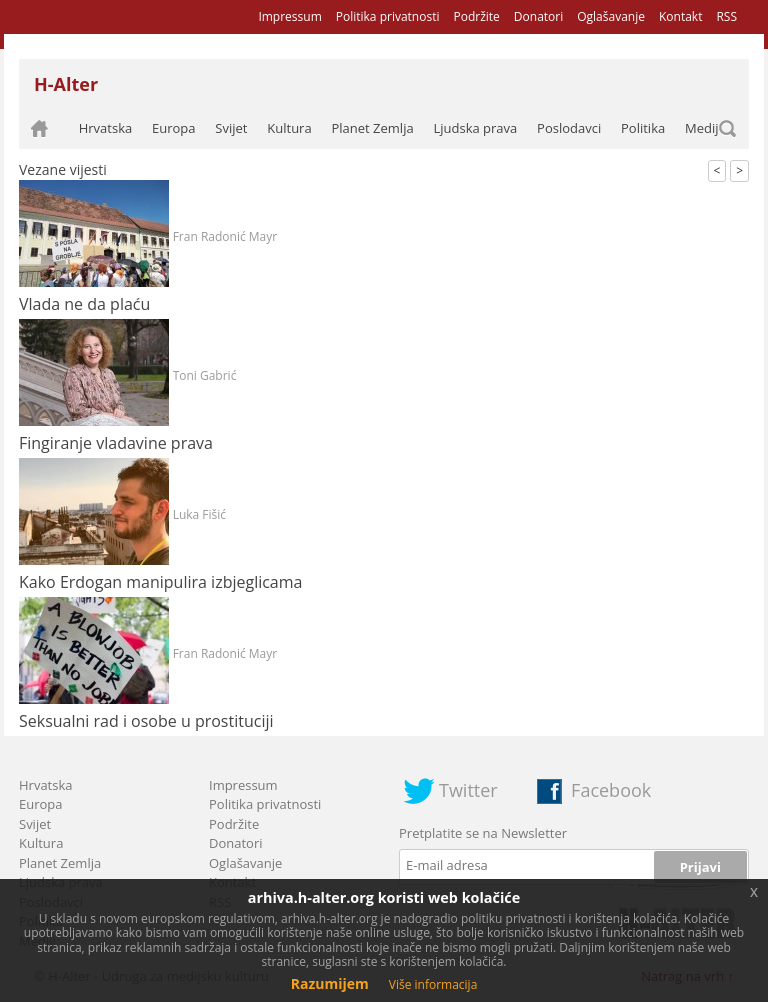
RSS (726, 16)
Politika (643, 128)
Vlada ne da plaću (84, 304)
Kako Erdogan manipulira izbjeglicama (160, 582)
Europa (174, 128)
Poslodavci (569, 128)
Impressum (289, 16)
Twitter (468, 790)
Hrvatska (106, 128)
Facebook (611, 790)
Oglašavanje (611, 16)
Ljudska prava (475, 128)
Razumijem (330, 983)
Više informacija (433, 984)
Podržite (476, 16)
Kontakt (680, 16)
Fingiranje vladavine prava (116, 443)
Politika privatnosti (388, 16)
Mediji (703, 128)
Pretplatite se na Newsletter (483, 833)
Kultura (289, 128)
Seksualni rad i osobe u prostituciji (146, 721)
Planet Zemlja (372, 128)
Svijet (231, 128)
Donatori (538, 16)
